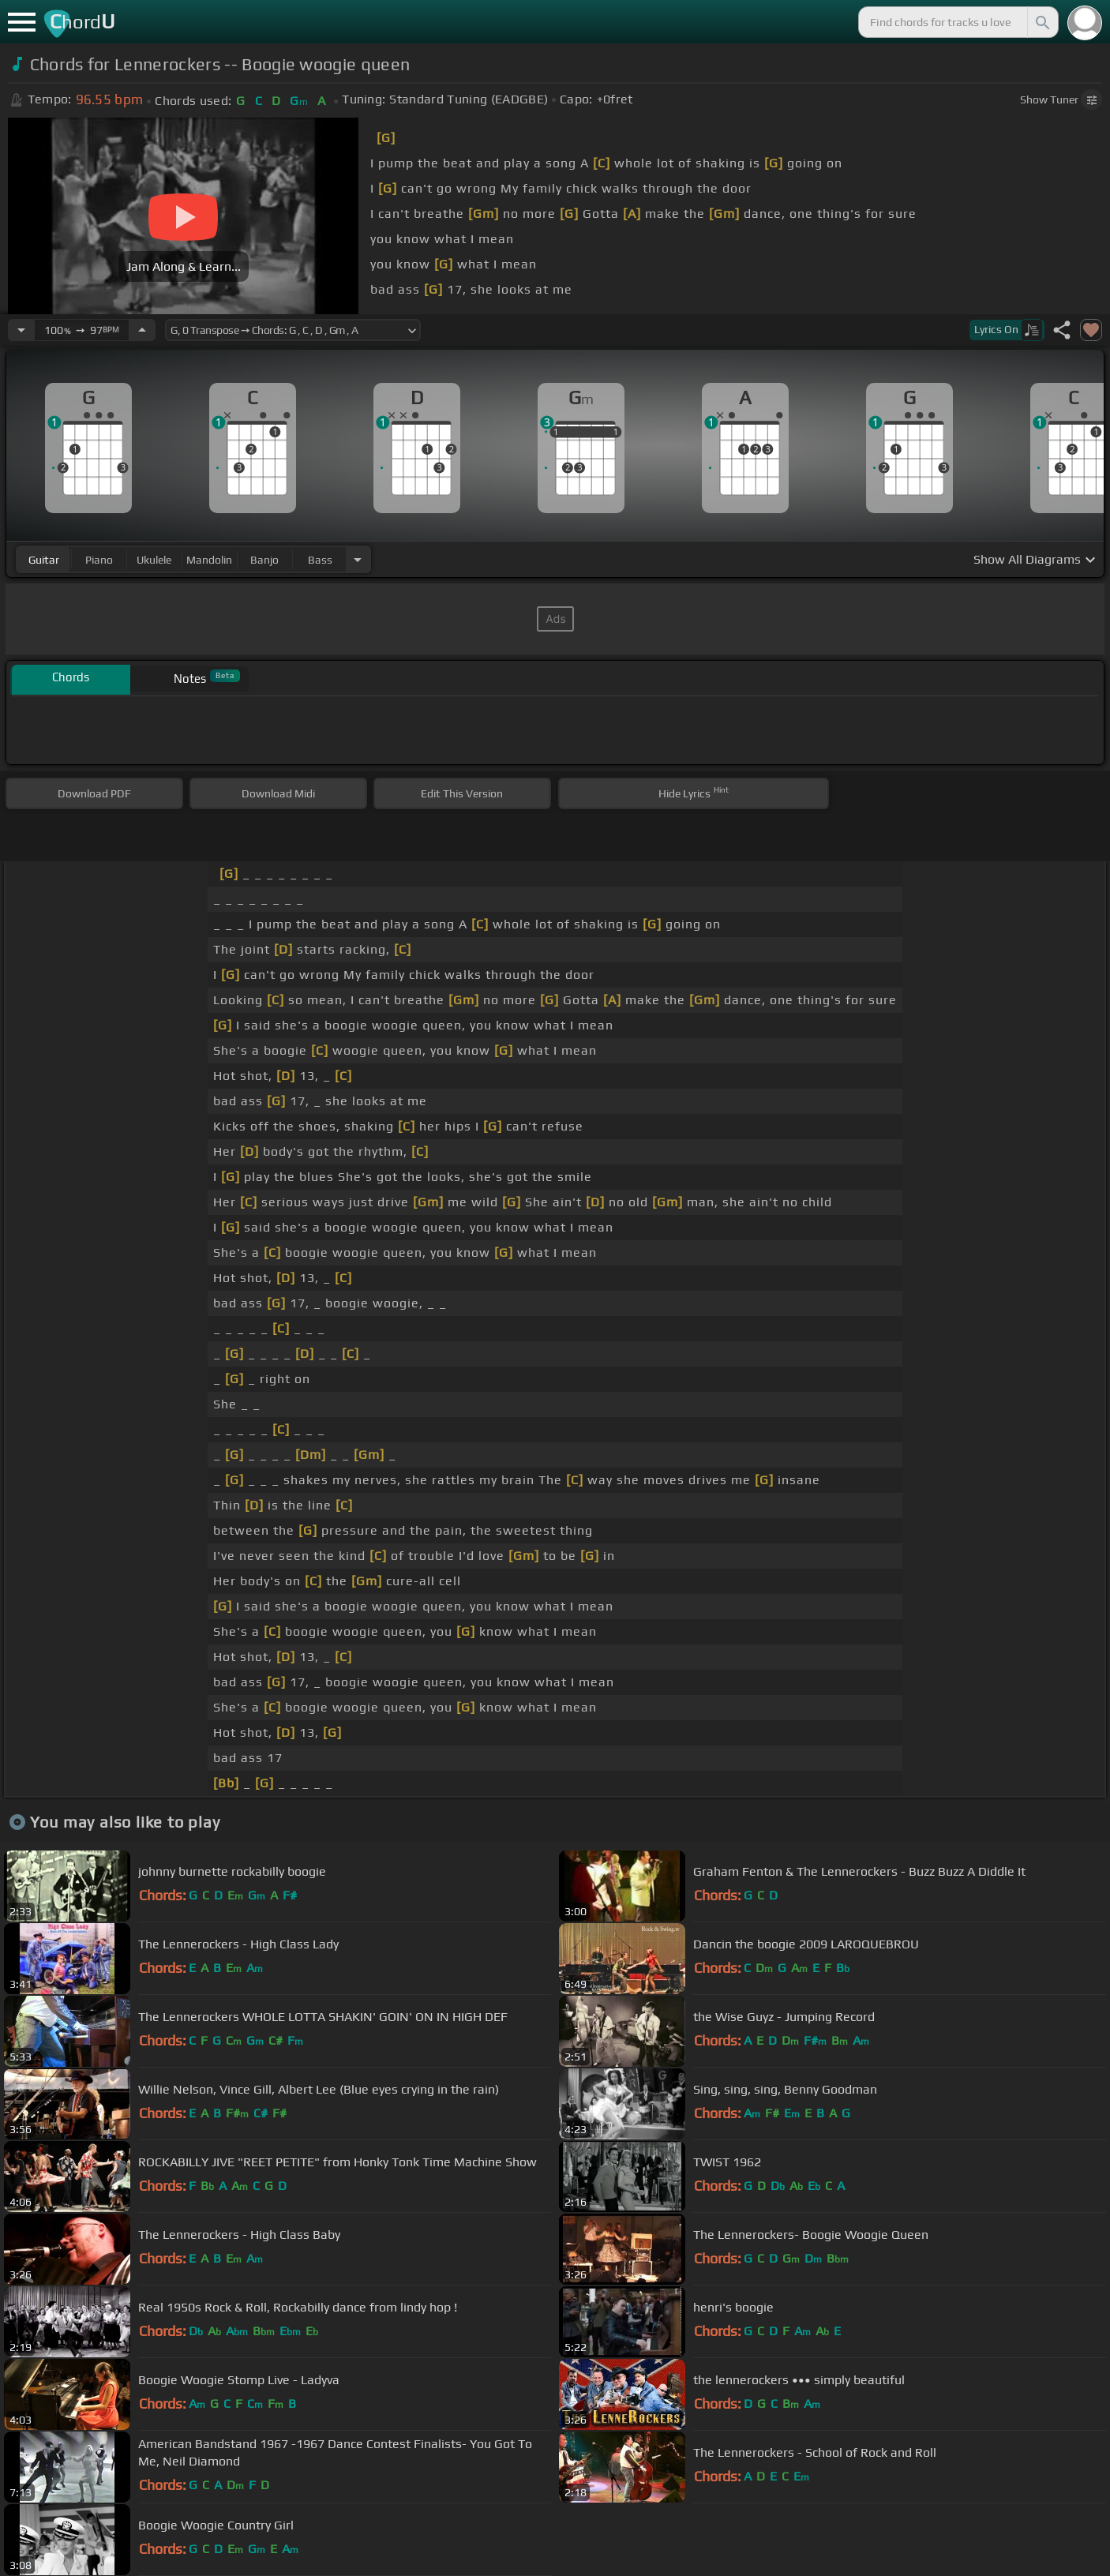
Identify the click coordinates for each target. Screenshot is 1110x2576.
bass (320, 559)
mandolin (209, 559)
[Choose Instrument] (357, 559)
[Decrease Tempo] (21, 330)
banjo (264, 559)
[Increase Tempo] (142, 330)
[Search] (1041, 22)
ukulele (154, 559)
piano (99, 559)
